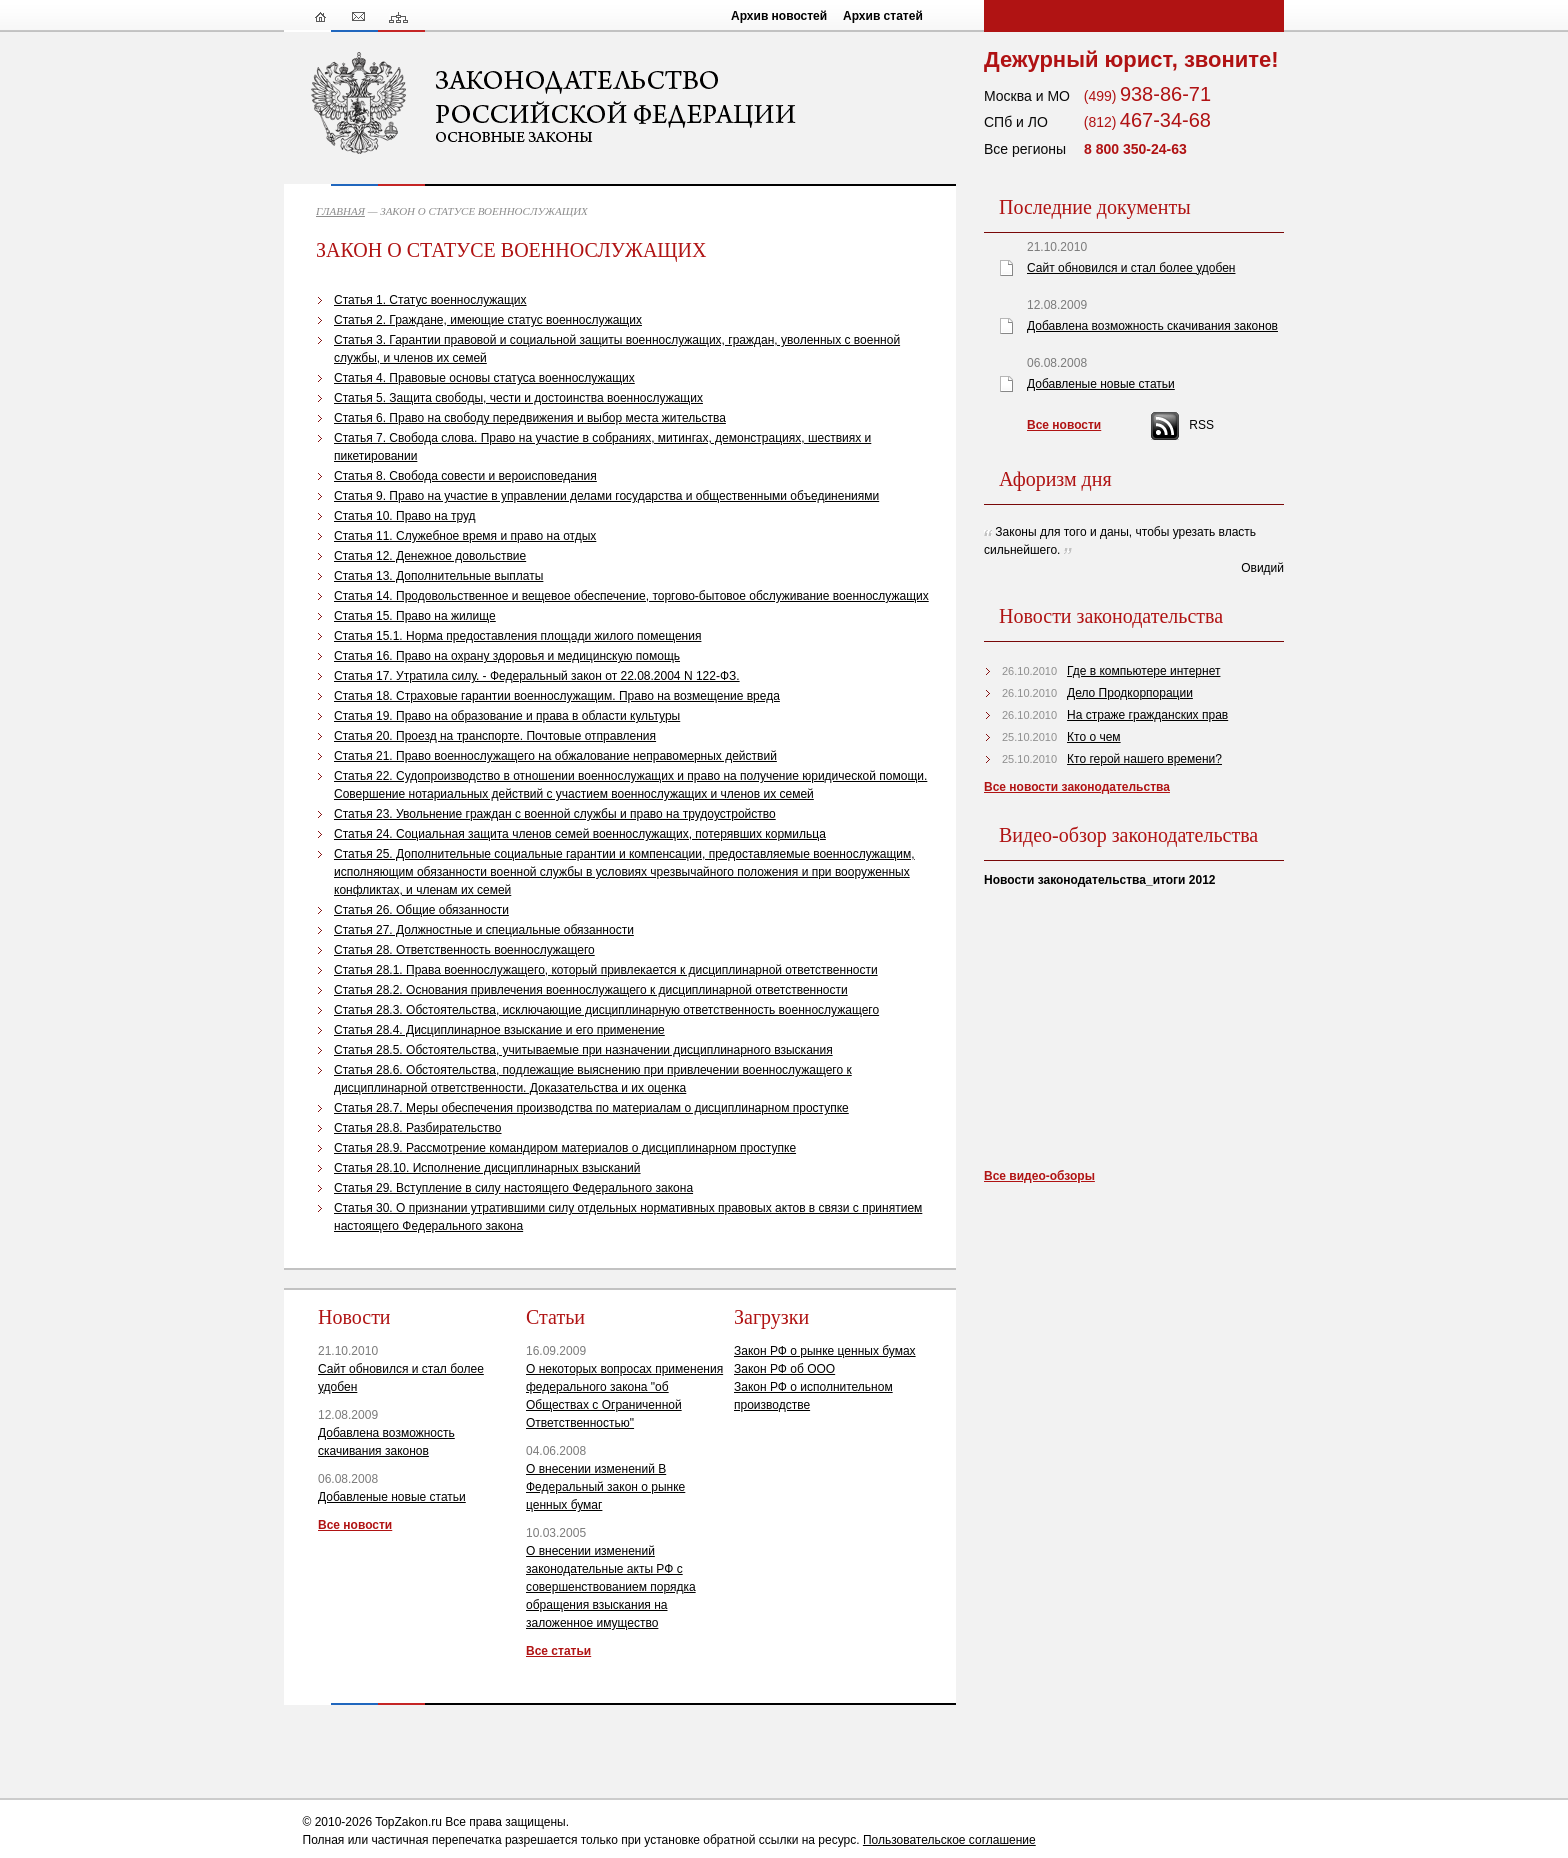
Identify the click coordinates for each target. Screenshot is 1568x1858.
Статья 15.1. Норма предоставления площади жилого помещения (517, 636)
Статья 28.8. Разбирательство (418, 1128)
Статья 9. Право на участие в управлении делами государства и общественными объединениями (606, 496)
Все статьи (558, 1651)
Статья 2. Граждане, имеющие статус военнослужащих (488, 320)
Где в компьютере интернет (1143, 671)
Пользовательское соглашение (949, 1840)
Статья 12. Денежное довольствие (430, 556)
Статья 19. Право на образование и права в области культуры (507, 716)
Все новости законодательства (1077, 787)
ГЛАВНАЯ (340, 211)
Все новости (355, 1525)
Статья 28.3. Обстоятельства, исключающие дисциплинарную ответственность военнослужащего (606, 1010)
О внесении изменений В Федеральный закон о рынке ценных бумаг (605, 1487)
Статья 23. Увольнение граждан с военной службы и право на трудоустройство (555, 814)
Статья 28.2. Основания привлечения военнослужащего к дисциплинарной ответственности (591, 990)
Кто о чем (1094, 737)
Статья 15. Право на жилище (415, 616)
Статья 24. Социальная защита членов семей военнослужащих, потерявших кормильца (580, 834)
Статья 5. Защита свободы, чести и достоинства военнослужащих (518, 398)
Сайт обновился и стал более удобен (1131, 268)
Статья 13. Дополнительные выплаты (438, 576)
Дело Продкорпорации (1130, 693)
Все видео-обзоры (1039, 1176)
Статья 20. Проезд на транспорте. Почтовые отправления (495, 736)
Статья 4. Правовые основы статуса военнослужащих (484, 378)
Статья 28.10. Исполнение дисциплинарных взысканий (487, 1168)
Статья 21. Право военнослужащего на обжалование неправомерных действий (555, 756)
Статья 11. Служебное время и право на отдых (465, 536)
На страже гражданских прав (1147, 715)
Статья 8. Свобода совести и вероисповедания (465, 476)
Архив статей (883, 16)
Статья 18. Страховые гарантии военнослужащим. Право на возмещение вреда (557, 696)
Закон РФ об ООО (784, 1369)
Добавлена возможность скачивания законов (1152, 326)
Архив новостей (779, 16)
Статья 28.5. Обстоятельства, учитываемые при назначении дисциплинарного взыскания (583, 1050)
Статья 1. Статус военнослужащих (430, 300)
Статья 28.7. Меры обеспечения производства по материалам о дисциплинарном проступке (591, 1108)
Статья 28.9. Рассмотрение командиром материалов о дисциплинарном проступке (565, 1148)
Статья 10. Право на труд (405, 516)
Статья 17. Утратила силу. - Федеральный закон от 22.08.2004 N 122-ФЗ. (537, 676)
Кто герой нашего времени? (1144, 759)
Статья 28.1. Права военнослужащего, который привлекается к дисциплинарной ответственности (606, 970)
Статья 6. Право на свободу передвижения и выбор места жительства (530, 418)
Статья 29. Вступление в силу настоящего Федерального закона (513, 1188)
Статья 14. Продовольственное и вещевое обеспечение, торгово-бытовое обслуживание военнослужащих (631, 596)
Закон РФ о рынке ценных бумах (825, 1351)
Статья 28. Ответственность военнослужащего (464, 950)
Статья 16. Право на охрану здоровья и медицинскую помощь (507, 656)
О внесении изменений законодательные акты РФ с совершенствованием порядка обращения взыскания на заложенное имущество (611, 1587)
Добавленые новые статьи (392, 1497)
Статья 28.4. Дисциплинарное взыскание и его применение (499, 1030)
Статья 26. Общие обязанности (421, 910)
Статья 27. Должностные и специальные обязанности (484, 930)
